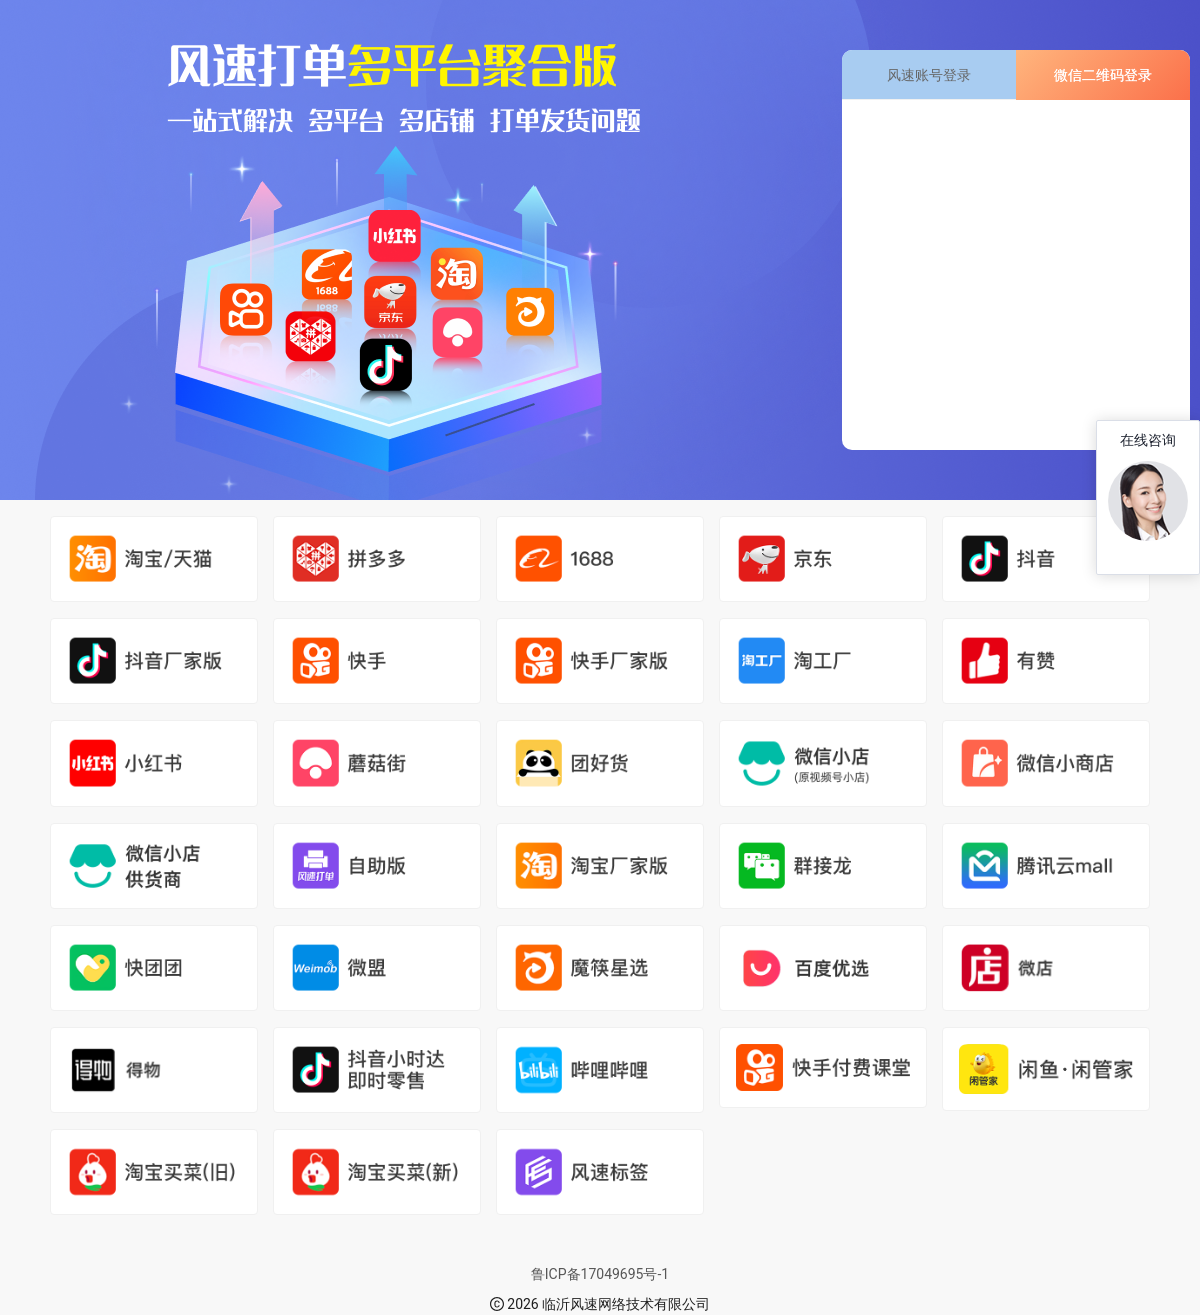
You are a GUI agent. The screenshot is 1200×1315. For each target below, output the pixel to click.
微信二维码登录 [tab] (1103, 75)
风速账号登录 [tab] (929, 75)
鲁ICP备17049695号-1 (600, 1274)
